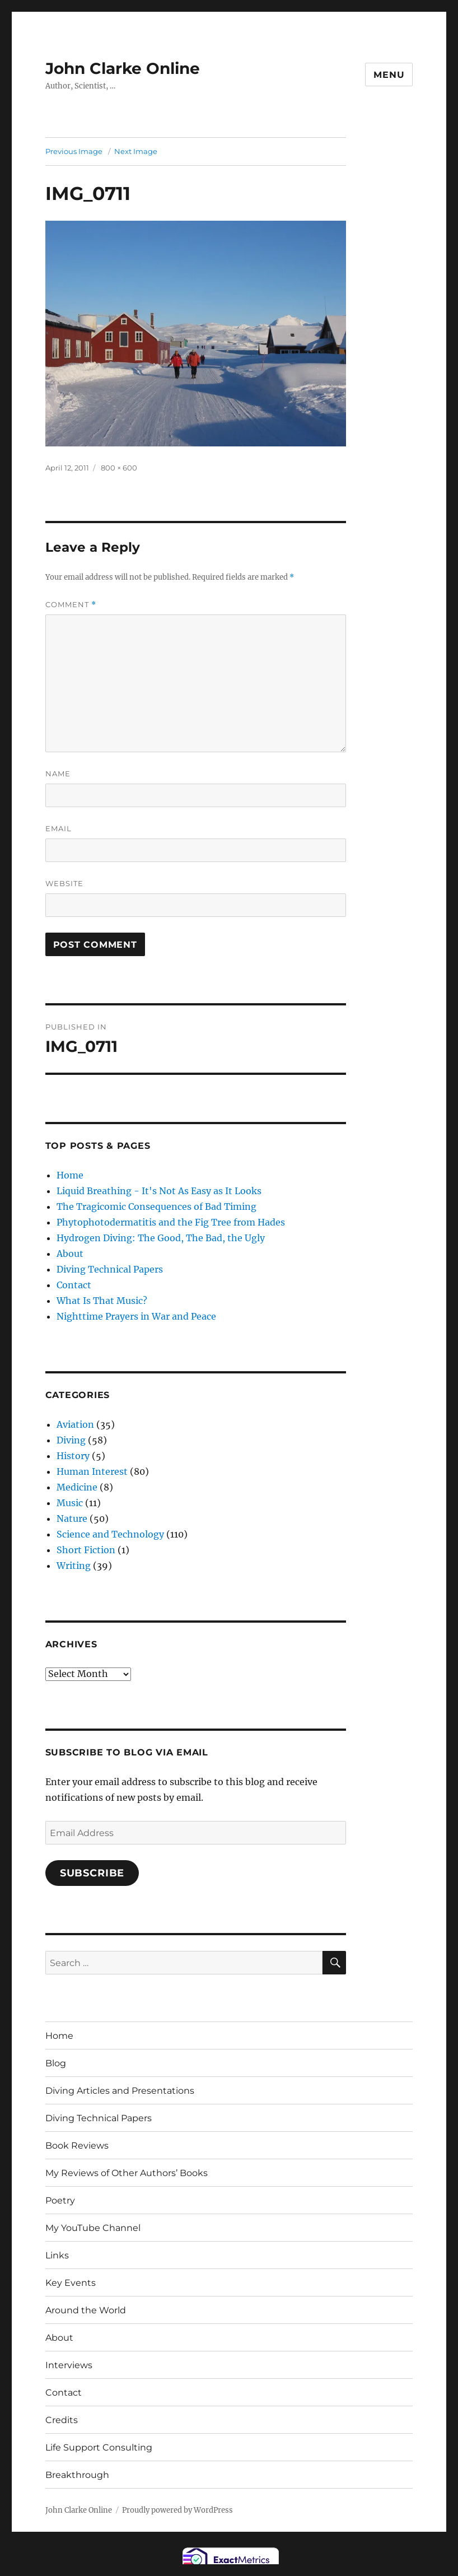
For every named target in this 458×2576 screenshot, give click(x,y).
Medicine (77, 1487)
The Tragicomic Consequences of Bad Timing (156, 1206)
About (70, 1253)
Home (70, 1175)
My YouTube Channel (93, 2228)
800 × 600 (119, 467)
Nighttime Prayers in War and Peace (136, 1316)
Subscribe (92, 1873)
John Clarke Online (122, 68)
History (73, 1455)
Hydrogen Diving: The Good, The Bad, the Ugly (161, 1237)
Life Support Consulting (98, 2447)
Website (64, 883)
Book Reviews (77, 2145)
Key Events (70, 2282)
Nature (72, 1518)
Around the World (85, 2310)
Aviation (75, 1424)
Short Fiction (86, 1549)
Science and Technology (110, 1534)
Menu (388, 74)
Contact (74, 1285)
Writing (74, 1565)
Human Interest (92, 1471)
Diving (71, 1440)
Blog (55, 2063)
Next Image (135, 151)
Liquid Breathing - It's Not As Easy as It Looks (159, 1190)
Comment (70, 604)
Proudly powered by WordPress (177, 2510)
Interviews (68, 2365)
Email (58, 828)
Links (57, 2255)
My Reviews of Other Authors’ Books (126, 2173)
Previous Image (73, 151)
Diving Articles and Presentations (119, 2090)
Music (70, 1502)
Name (58, 773)
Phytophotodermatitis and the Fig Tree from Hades (171, 1222)
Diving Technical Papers (110, 1269)
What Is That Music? (102, 1300)
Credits (61, 2420)
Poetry (60, 2200)
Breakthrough (77, 2475)
